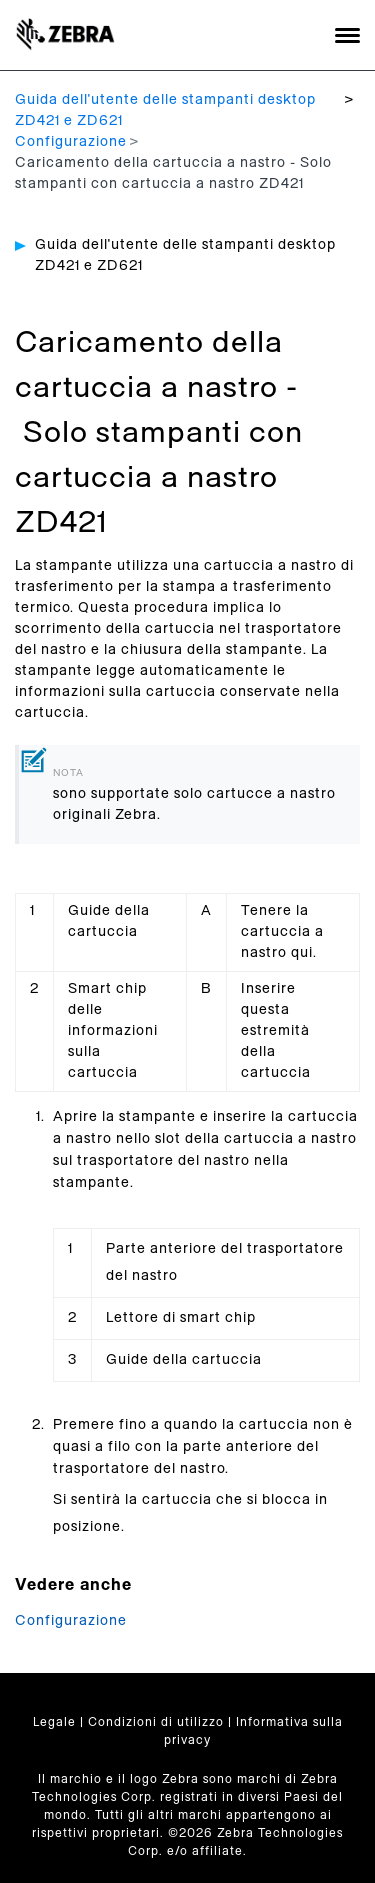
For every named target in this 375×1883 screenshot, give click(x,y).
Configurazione (71, 142)
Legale (54, 1722)
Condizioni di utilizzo (156, 1722)
